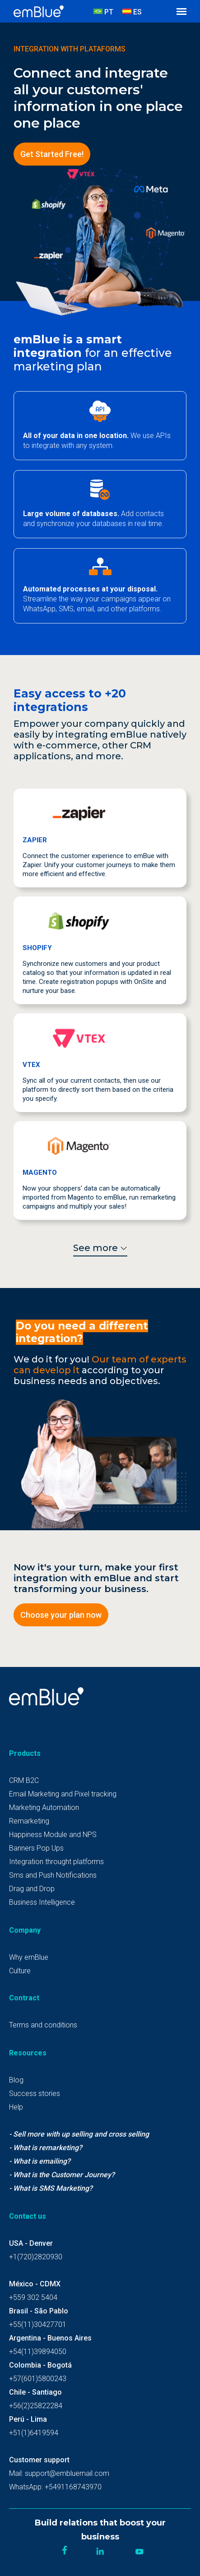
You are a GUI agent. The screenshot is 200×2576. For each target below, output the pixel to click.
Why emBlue (28, 1957)
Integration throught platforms (56, 1861)
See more (100, 1247)
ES (132, 11)
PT (103, 11)
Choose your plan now (61, 1615)
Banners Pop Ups (36, 1848)
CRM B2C (24, 1780)
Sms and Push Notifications (53, 1875)
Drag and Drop (32, 1888)
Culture (20, 1971)
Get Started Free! (52, 154)
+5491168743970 (73, 2487)
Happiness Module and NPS (53, 1834)
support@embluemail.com (67, 2473)
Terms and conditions (43, 2025)
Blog (16, 2080)
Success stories (34, 2093)
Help (16, 2107)
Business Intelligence (42, 1902)
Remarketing (29, 1821)
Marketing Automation (44, 1807)
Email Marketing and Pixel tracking (62, 1794)
